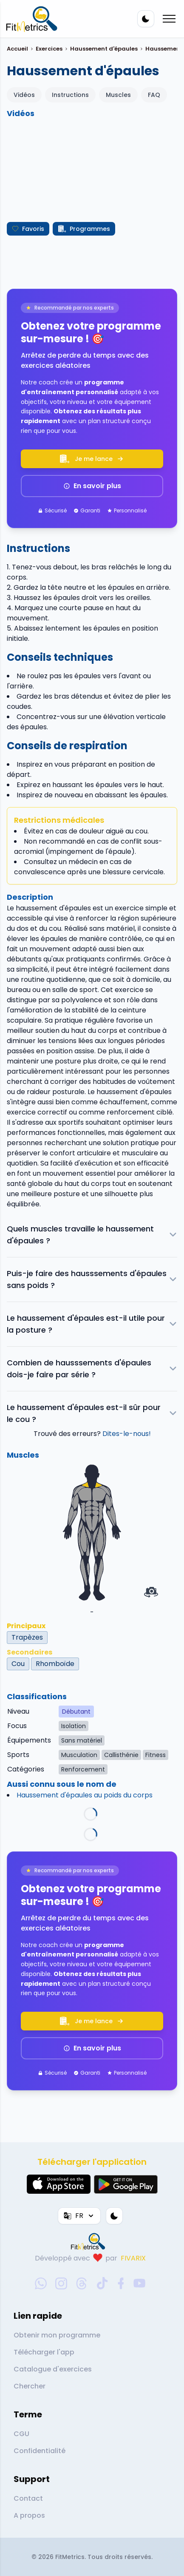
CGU (21, 2434)
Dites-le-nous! (126, 1434)
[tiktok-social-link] (102, 2283)
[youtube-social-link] (139, 2283)
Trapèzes (27, 1637)
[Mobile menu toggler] (169, 19)
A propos (29, 2515)
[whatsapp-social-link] (41, 2283)
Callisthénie (121, 1755)
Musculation (79, 1755)
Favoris (28, 229)
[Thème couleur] (145, 18)
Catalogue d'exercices (53, 2369)
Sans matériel (81, 1740)
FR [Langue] (79, 2216)
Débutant (76, 1711)
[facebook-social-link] (121, 2283)
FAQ (154, 95)
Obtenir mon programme (57, 2335)
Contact (28, 2498)
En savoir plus (92, 486)
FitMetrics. (71, 2557)
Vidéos (24, 95)
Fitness (155, 1755)
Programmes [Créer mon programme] (84, 229)
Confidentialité (39, 2451)
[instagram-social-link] (61, 2283)
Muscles (118, 95)
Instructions (70, 95)
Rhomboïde (55, 1664)
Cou (18, 1664)
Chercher (29, 2386)
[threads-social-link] (82, 2283)
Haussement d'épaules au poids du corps (85, 1795)
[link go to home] (90, 2241)
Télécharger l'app (44, 2352)
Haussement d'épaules (104, 49)
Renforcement (83, 1769)
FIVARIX (133, 2258)
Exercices (49, 49)
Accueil (17, 49)
